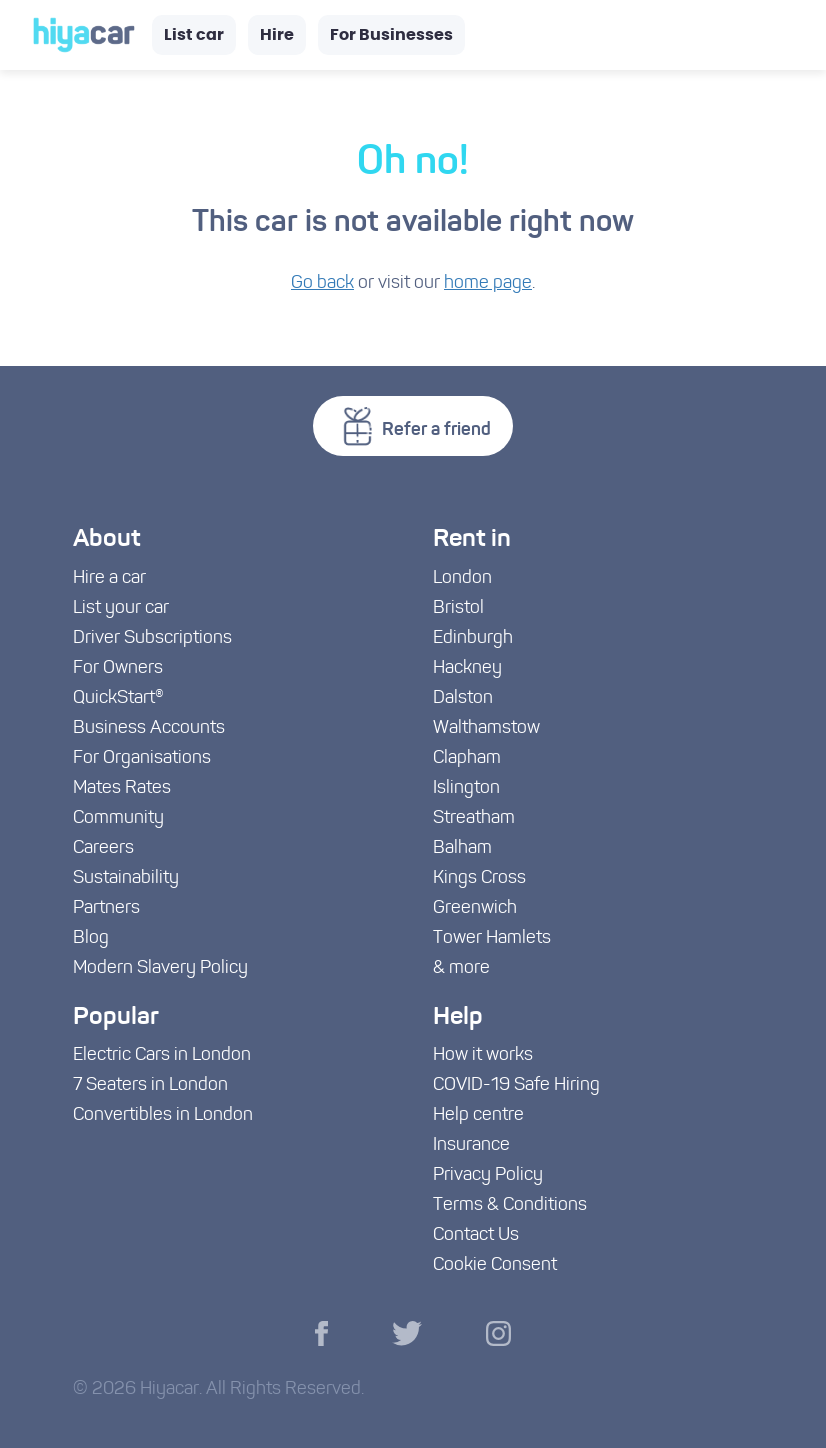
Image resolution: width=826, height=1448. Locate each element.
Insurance (471, 1145)
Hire (277, 35)
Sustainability (126, 878)
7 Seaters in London (150, 1085)
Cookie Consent (495, 1265)
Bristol (458, 608)
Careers (103, 848)
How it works (483, 1055)
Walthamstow (486, 728)
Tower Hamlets (492, 938)
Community (118, 818)
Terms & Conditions (510, 1205)
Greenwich (475, 908)
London (462, 578)
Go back (322, 283)
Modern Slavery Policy (160, 968)
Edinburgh (473, 638)
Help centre (478, 1115)
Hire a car (109, 578)
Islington (466, 788)
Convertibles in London (163, 1115)
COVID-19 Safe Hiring (516, 1085)
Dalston (463, 698)
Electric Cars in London (162, 1055)
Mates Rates (122, 788)
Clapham (467, 758)
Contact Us (476, 1235)
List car (194, 35)
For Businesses (391, 35)
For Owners (118, 668)
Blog (91, 938)
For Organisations (142, 758)
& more (461, 968)
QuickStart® (118, 698)
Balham (462, 848)
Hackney (467, 668)
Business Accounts (149, 728)
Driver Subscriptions (152, 638)
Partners (106, 908)
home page (488, 283)
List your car (121, 608)
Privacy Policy (488, 1175)
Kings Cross (479, 878)
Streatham (474, 818)
